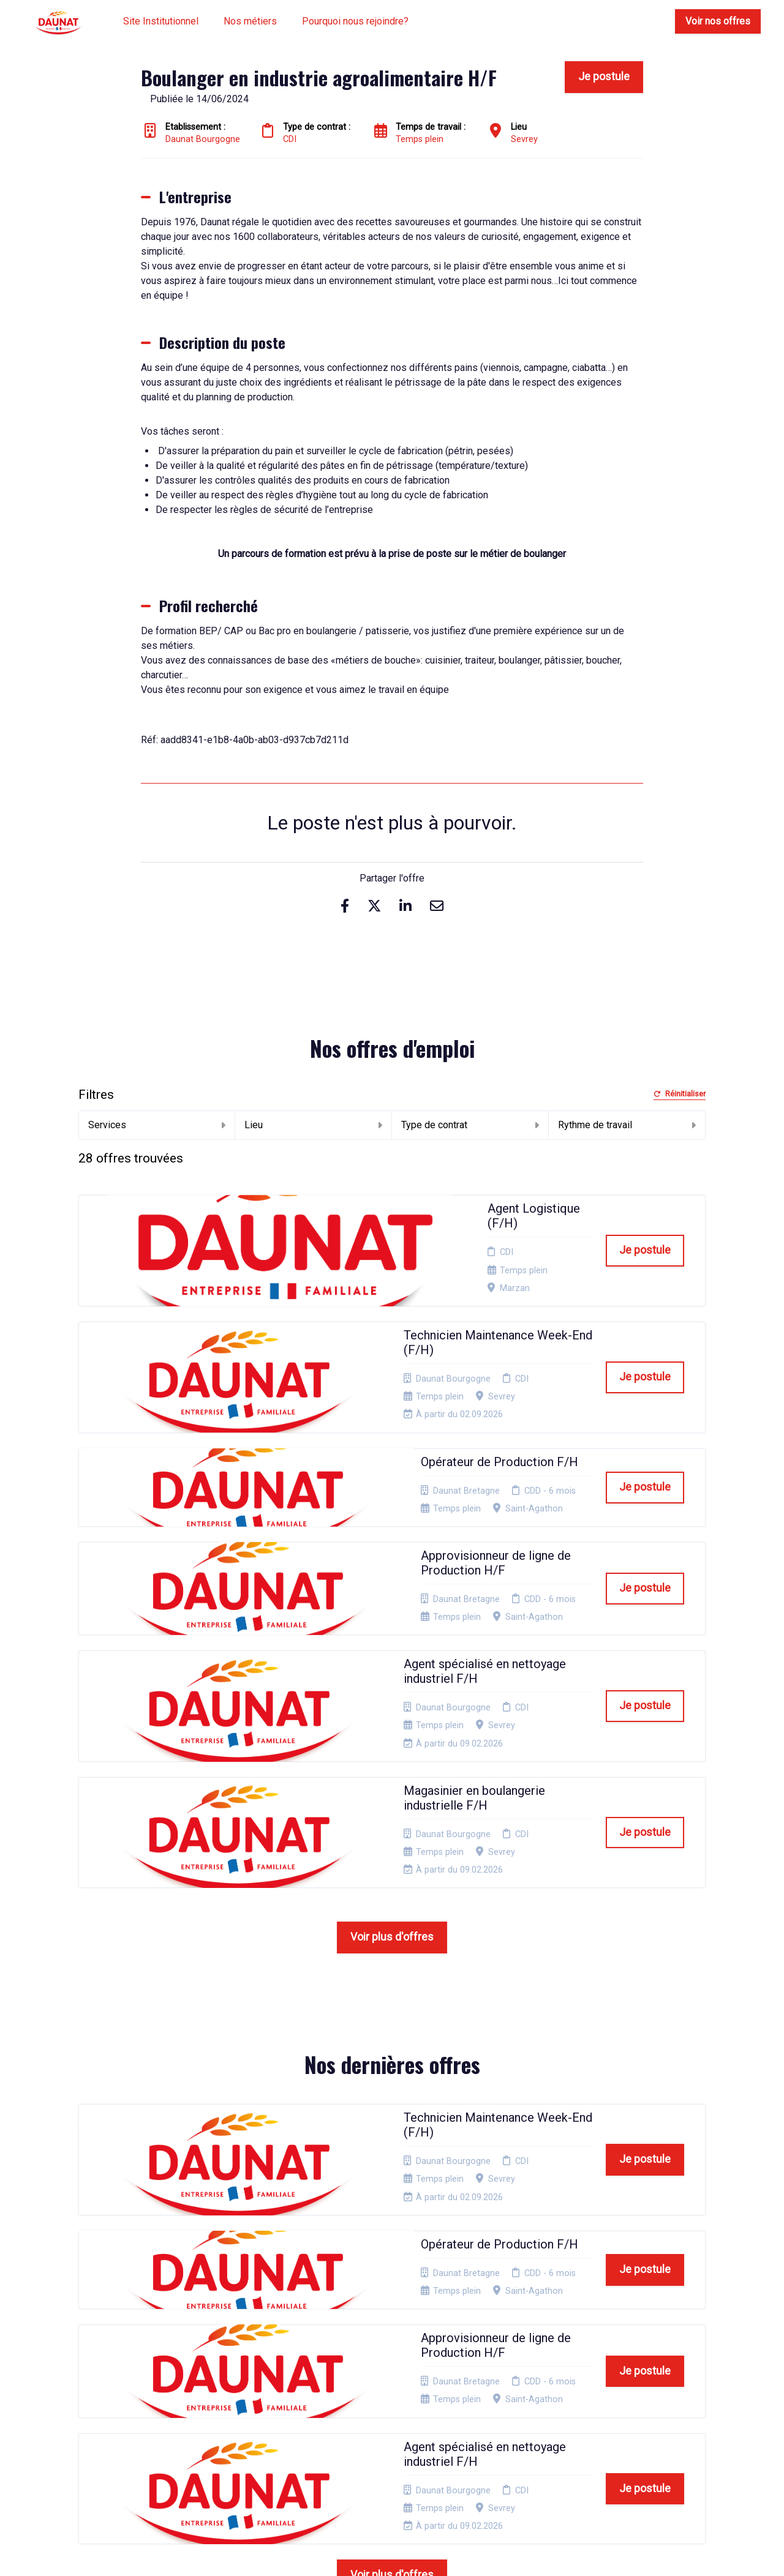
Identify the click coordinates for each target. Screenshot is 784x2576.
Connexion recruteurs (408, 2417)
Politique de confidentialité (394, 2367)
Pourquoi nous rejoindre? (355, 21)
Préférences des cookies (398, 2436)
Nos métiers (250, 21)
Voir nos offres (717, 21)
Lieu (313, 1125)
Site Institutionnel (160, 21)
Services (156, 1125)
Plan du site (389, 2402)
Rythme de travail (627, 1125)
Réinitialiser (680, 1094)
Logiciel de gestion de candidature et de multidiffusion (392, 2554)
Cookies (382, 2387)
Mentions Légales (400, 2348)
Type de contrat (470, 1125)
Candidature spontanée (273, 2352)
